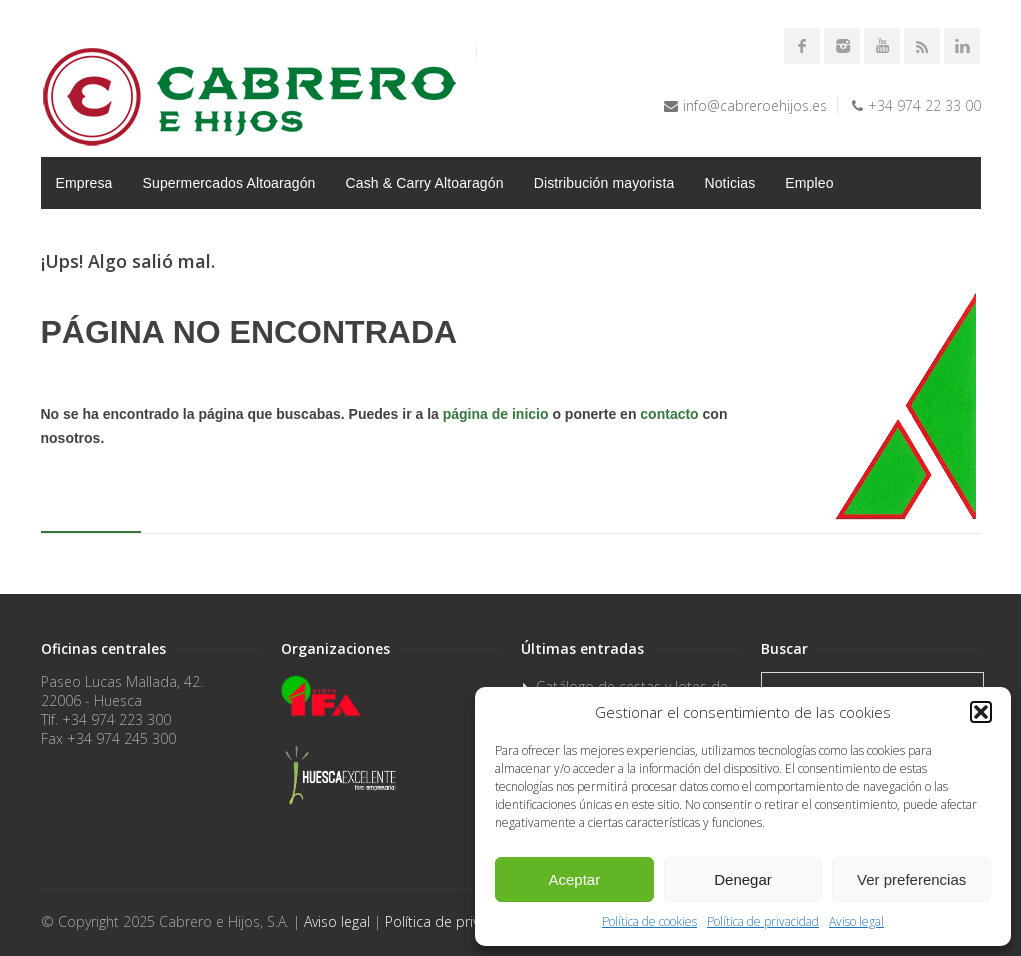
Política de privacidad (763, 921)
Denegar (743, 879)
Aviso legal (856, 921)
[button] (981, 712)
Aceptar (574, 879)
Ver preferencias (911, 879)
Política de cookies (649, 921)
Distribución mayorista (604, 183)
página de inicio (496, 414)
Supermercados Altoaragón (229, 183)
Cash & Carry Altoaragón (425, 183)
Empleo (809, 183)
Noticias (729, 183)
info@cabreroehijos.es (755, 105)
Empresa (84, 183)
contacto (669, 414)
